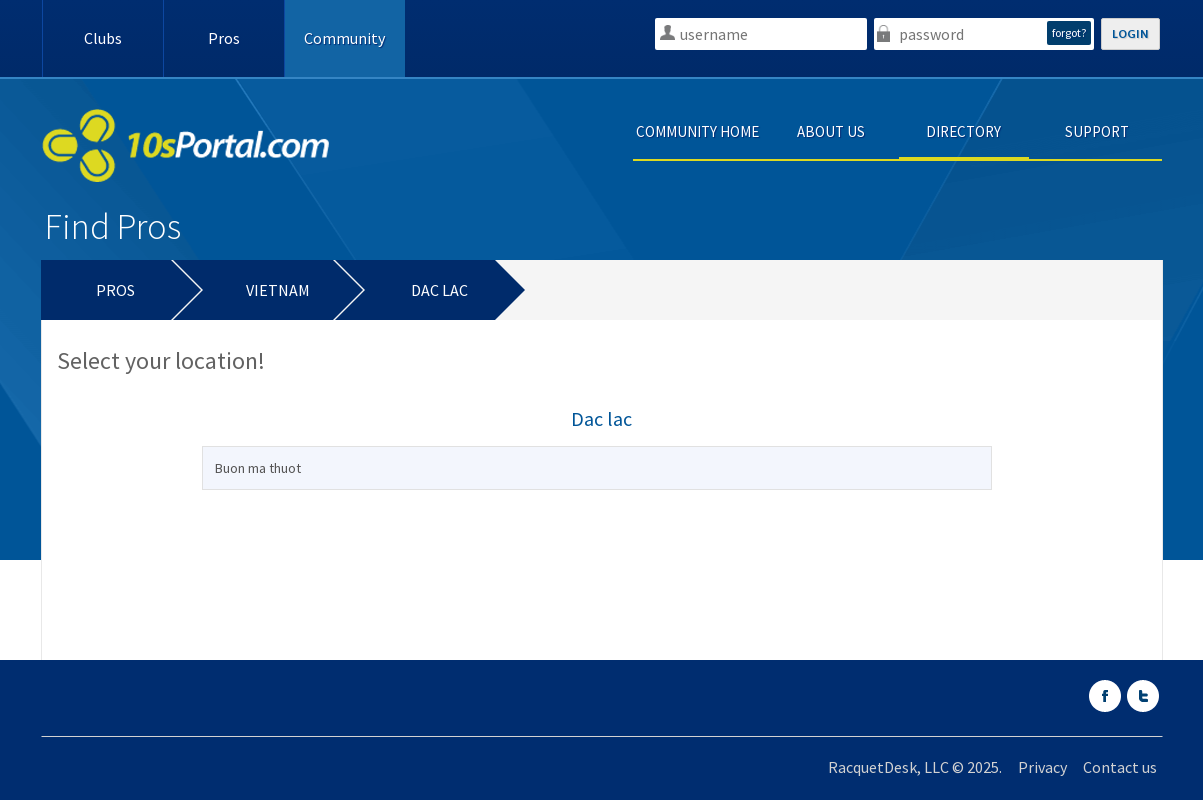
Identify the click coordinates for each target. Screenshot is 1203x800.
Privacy (1042, 767)
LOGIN (1130, 34)
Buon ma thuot (258, 468)
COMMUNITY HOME (697, 131)
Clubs (103, 38)
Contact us (1120, 767)
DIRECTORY (963, 131)
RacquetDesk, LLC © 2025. (915, 767)
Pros (224, 38)
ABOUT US (831, 131)
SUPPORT (1097, 131)
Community (344, 38)
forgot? (1069, 32)
